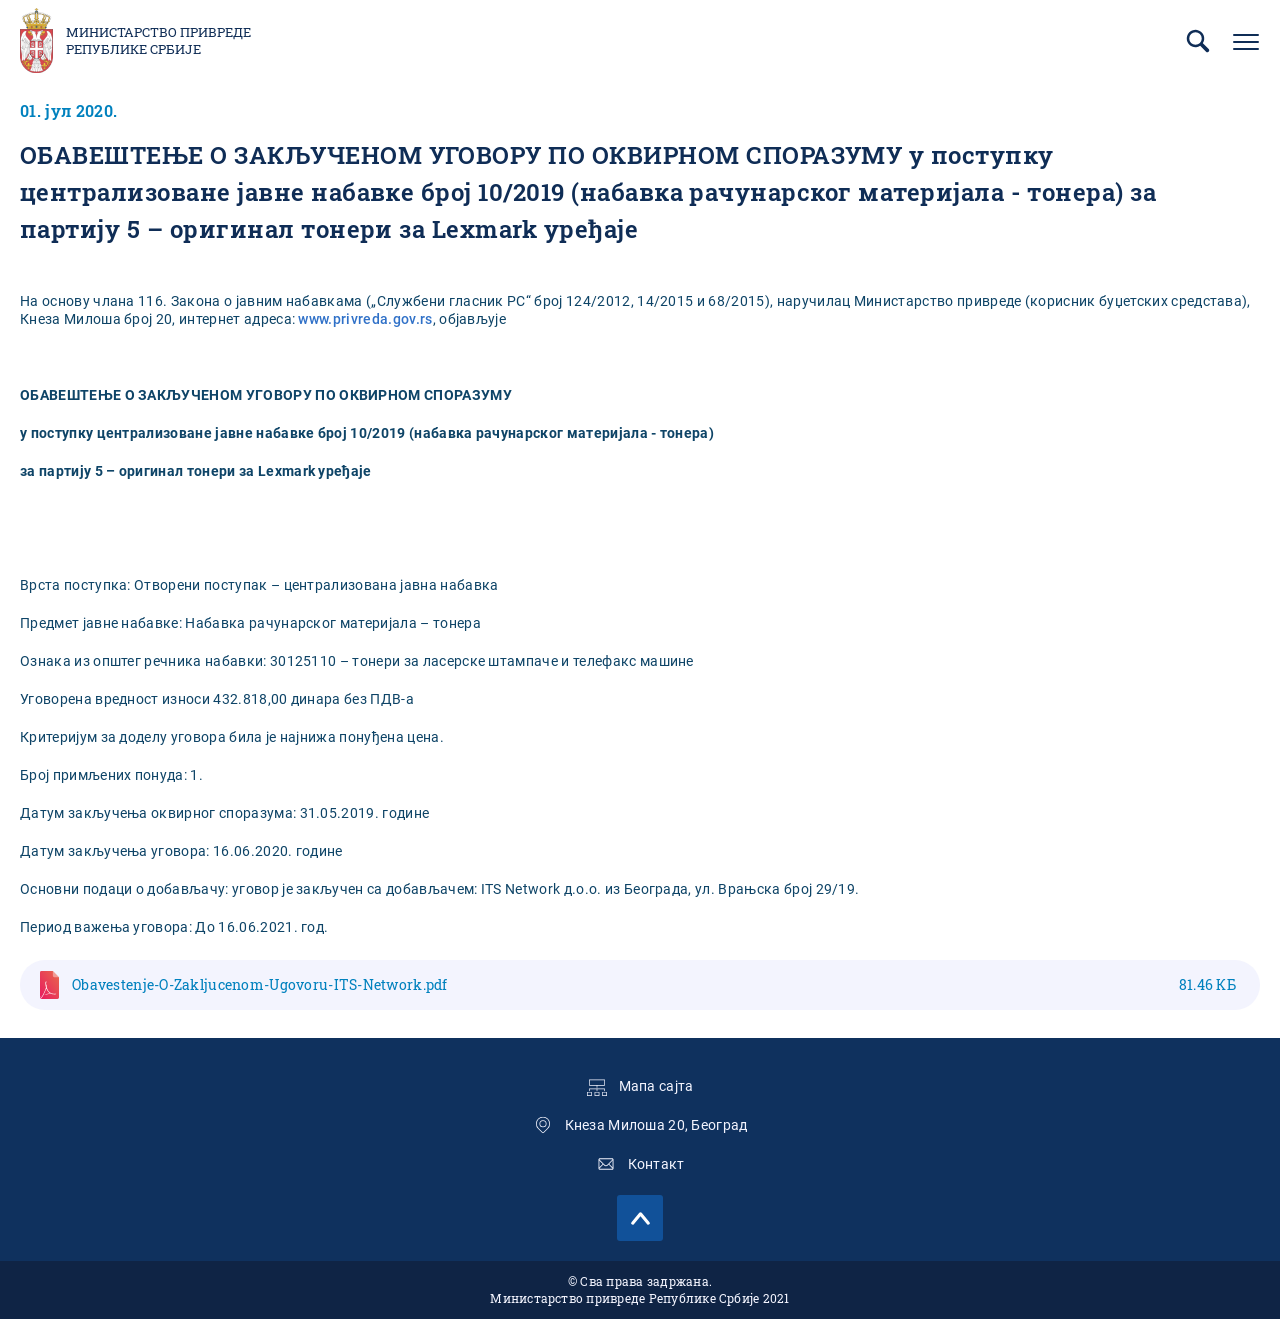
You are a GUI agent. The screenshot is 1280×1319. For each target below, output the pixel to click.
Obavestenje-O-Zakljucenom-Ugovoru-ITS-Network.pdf (654, 984)
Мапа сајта (656, 1086)
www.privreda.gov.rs (365, 319)
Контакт (656, 1164)
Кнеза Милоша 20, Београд (656, 1125)
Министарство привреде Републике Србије (158, 41)
